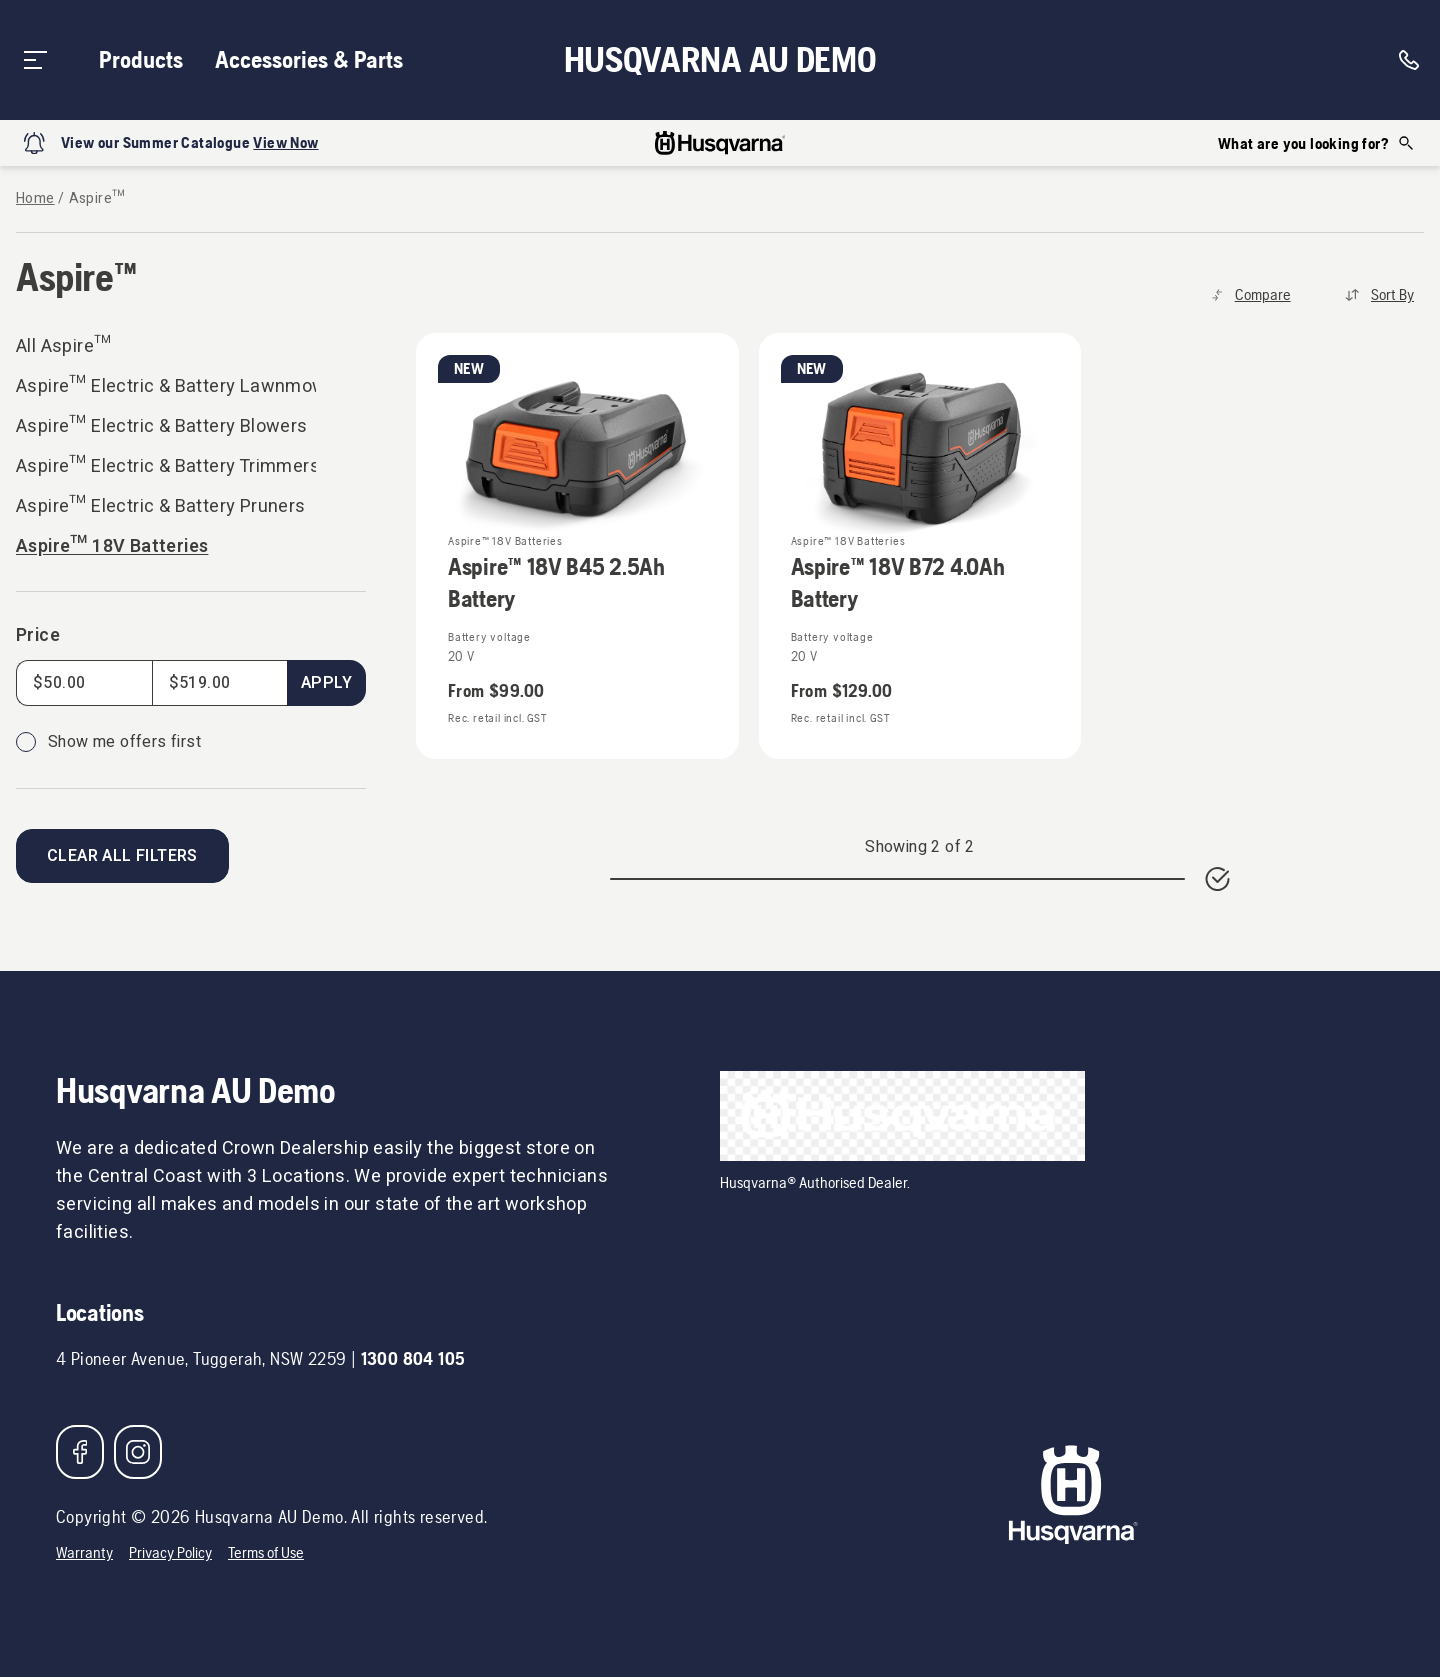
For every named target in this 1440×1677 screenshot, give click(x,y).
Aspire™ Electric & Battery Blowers (162, 426)
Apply (326, 683)
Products (141, 59)
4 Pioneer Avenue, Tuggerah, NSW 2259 (201, 1358)
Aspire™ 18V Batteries (112, 546)
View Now (285, 142)
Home (35, 199)
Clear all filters (122, 856)
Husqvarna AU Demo (720, 60)
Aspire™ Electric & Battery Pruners (161, 506)
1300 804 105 (413, 1358)
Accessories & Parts (309, 59)
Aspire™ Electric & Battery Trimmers (166, 466)
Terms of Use (266, 1552)
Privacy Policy (170, 1552)
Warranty (84, 1552)
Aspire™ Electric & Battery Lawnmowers (166, 386)
